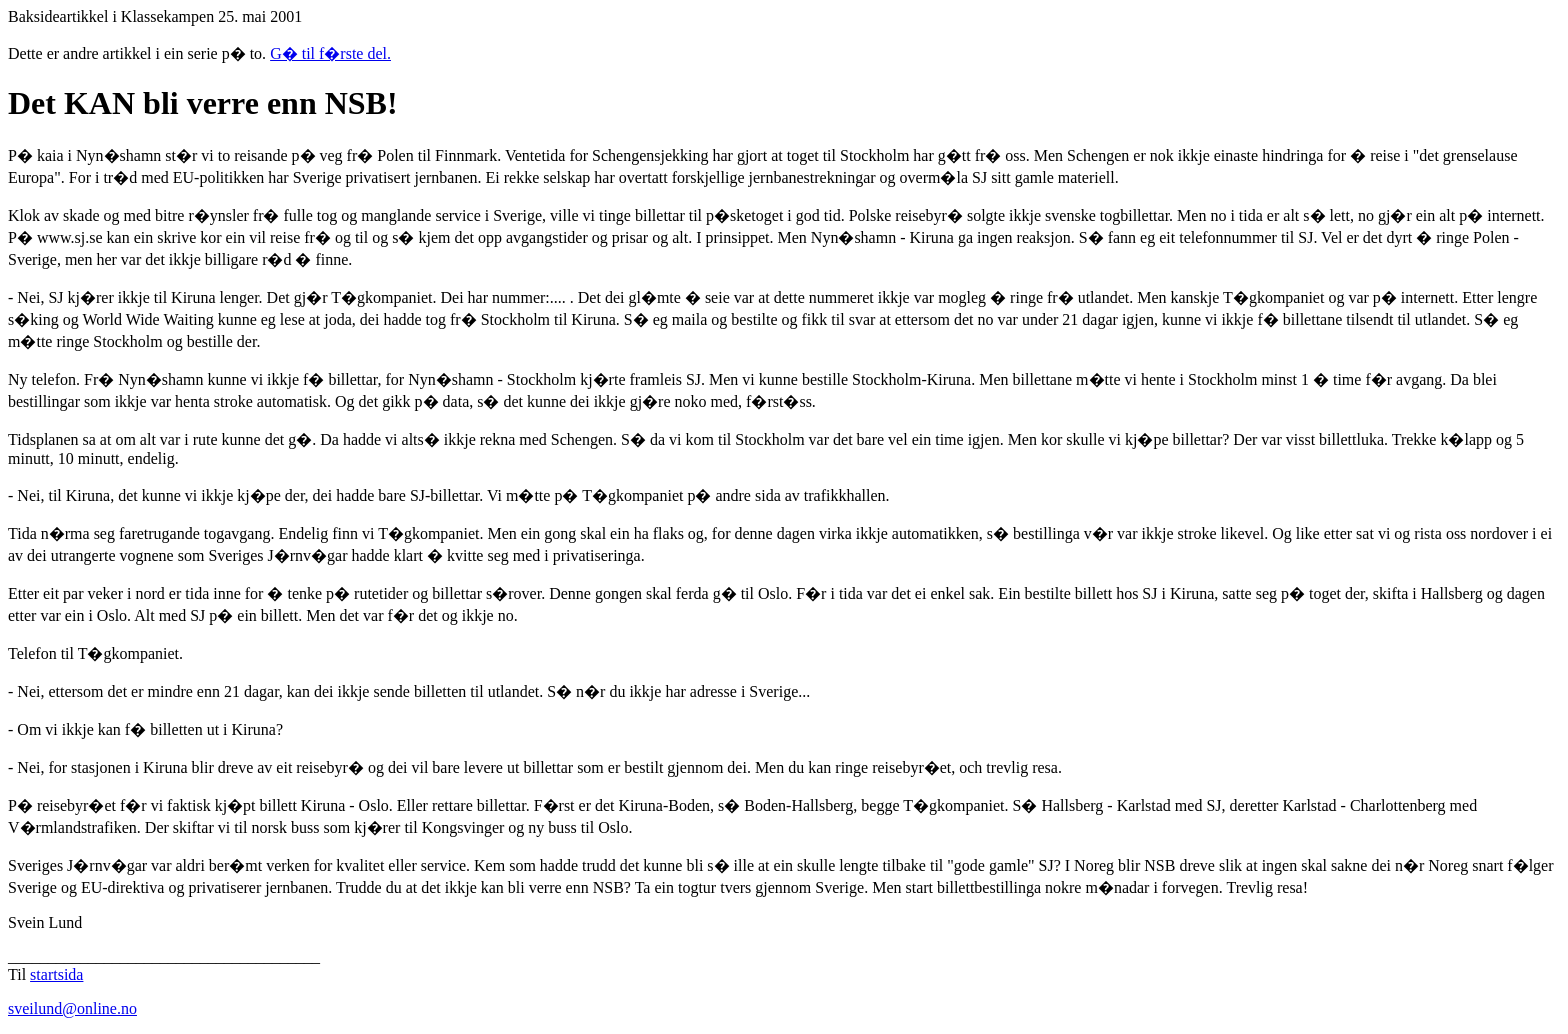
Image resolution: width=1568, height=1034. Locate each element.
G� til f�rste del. (330, 53)
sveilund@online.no (72, 1008)
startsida (56, 974)
